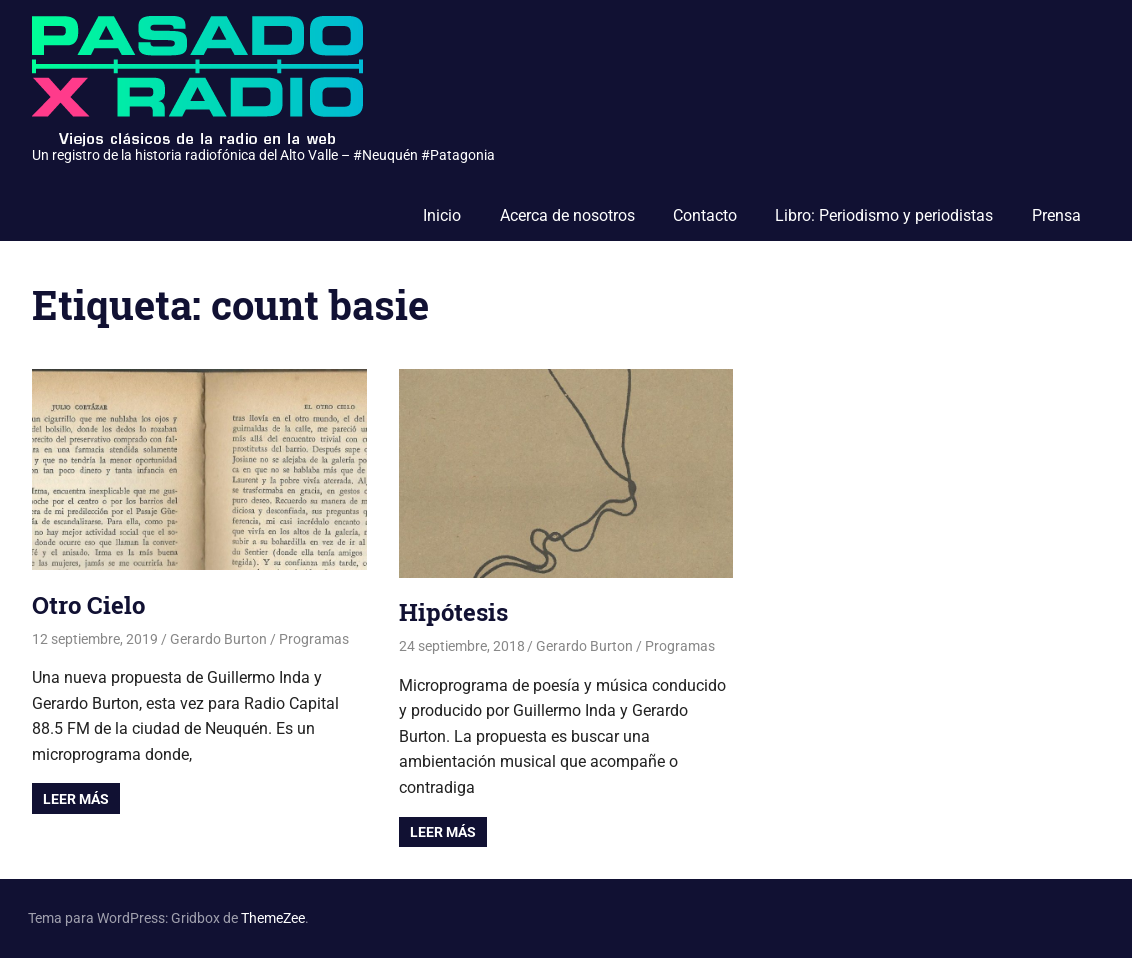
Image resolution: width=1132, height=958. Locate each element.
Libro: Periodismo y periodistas (884, 215)
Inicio (442, 215)
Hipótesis (453, 612)
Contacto (705, 215)
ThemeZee (273, 918)
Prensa (1056, 215)
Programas (314, 639)
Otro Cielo (88, 605)
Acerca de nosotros (567, 215)
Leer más (76, 799)
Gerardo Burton (218, 639)
